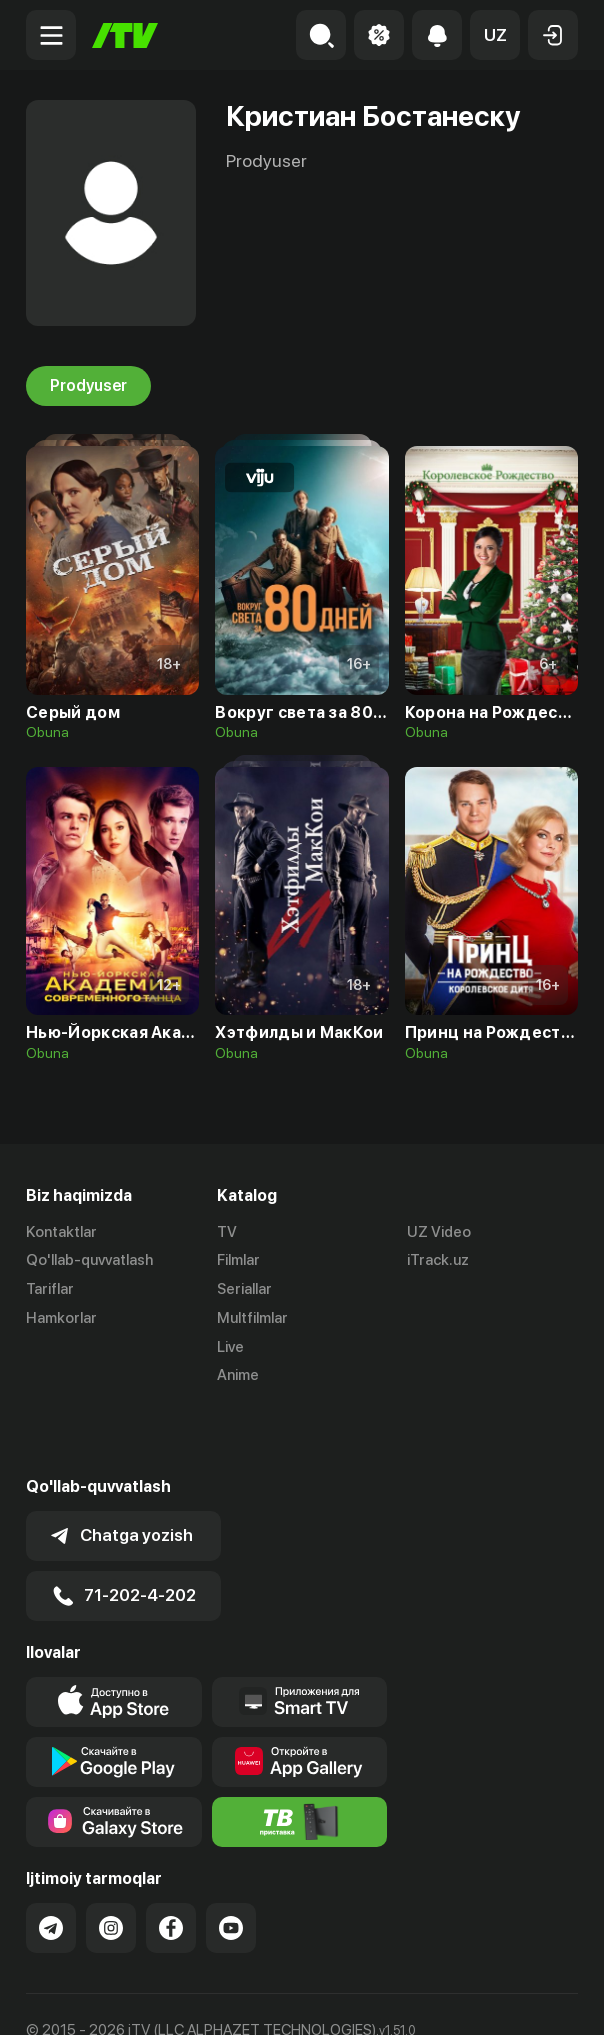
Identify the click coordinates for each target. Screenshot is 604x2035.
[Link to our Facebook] (171, 1862)
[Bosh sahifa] (125, 35)
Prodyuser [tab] (88, 386)
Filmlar (238, 1261)
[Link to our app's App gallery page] (300, 1696)
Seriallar (244, 1290)
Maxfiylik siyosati (216, 1998)
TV (227, 1232)
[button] (495, 35)
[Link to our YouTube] (231, 1862)
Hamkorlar (61, 1318)
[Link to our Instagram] (111, 1862)
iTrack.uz (438, 1261)
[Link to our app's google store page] (114, 1696)
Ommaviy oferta (80, 1998)
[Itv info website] (300, 1756)
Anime (238, 1376)
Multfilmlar (252, 1318)
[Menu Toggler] (51, 35)
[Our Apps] (300, 1636)
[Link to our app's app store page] (114, 1636)
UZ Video (439, 1232)
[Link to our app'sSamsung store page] (114, 1756)
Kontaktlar (61, 1232)
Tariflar (50, 1290)
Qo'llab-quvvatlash (89, 1261)
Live (230, 1347)
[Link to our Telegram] (51, 1862)
